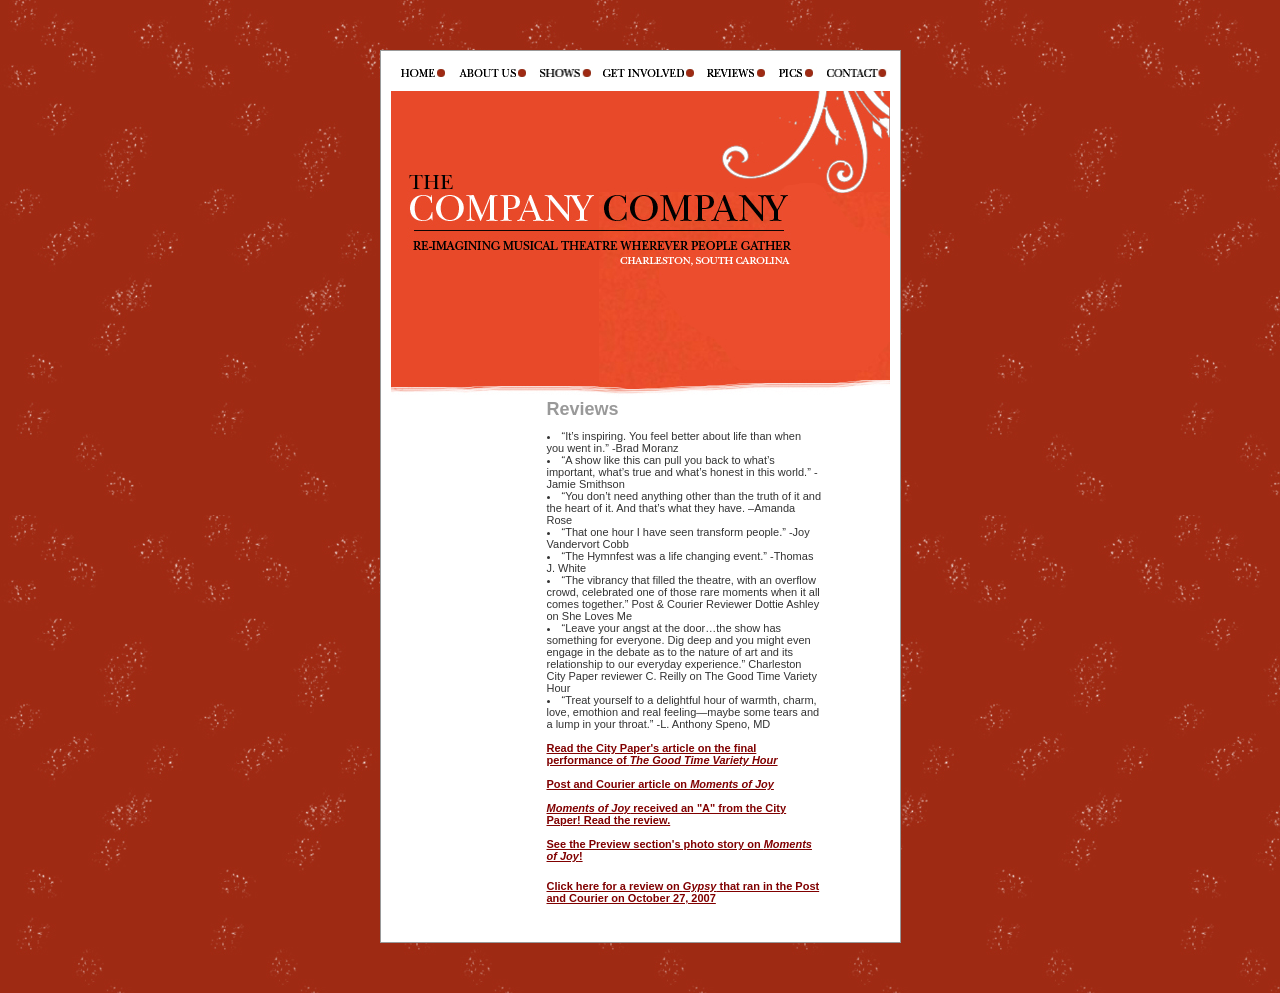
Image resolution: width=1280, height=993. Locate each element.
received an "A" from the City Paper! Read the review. (667, 814)
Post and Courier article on (660, 784)
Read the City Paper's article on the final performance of (662, 754)
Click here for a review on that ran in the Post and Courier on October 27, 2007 (683, 892)
